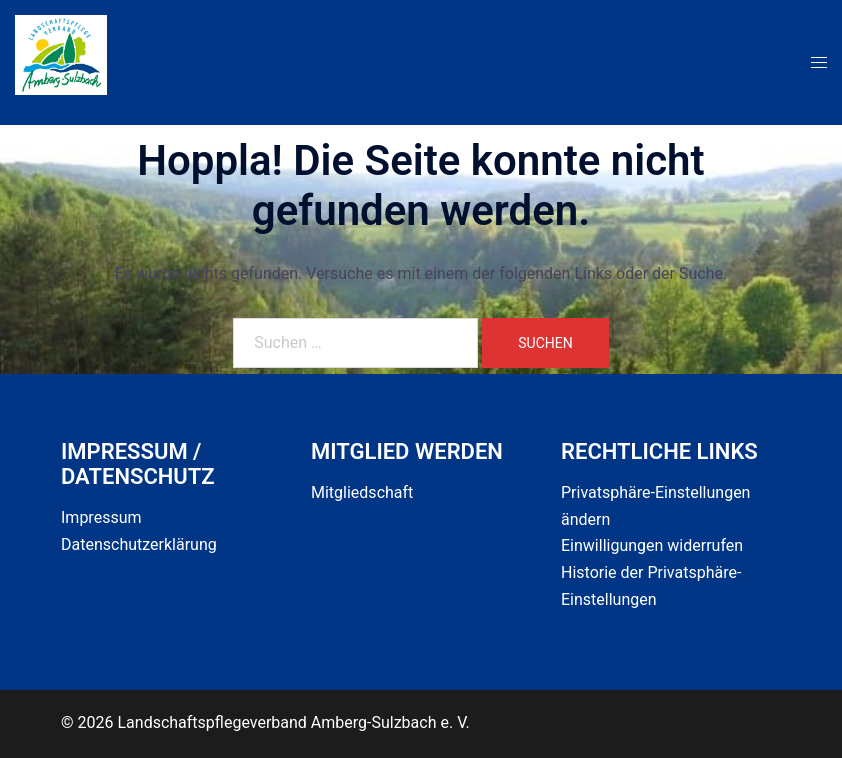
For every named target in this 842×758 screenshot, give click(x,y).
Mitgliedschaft (362, 492)
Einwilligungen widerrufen (652, 545)
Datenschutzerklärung (139, 544)
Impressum (101, 517)
